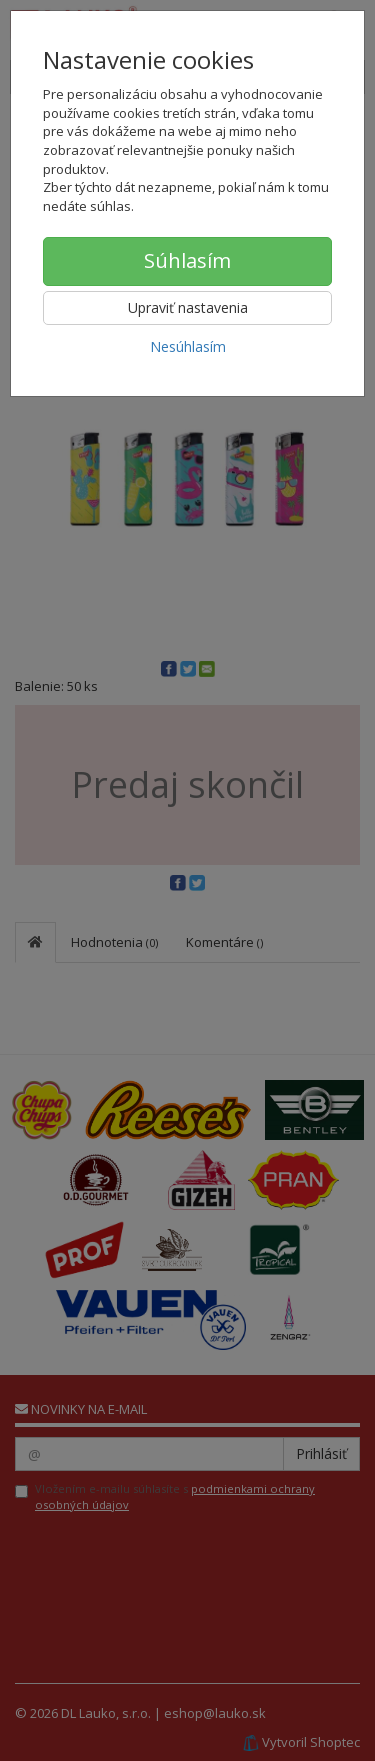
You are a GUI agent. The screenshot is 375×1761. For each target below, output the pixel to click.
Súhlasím (187, 260)
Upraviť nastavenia (188, 307)
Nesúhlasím (188, 346)
